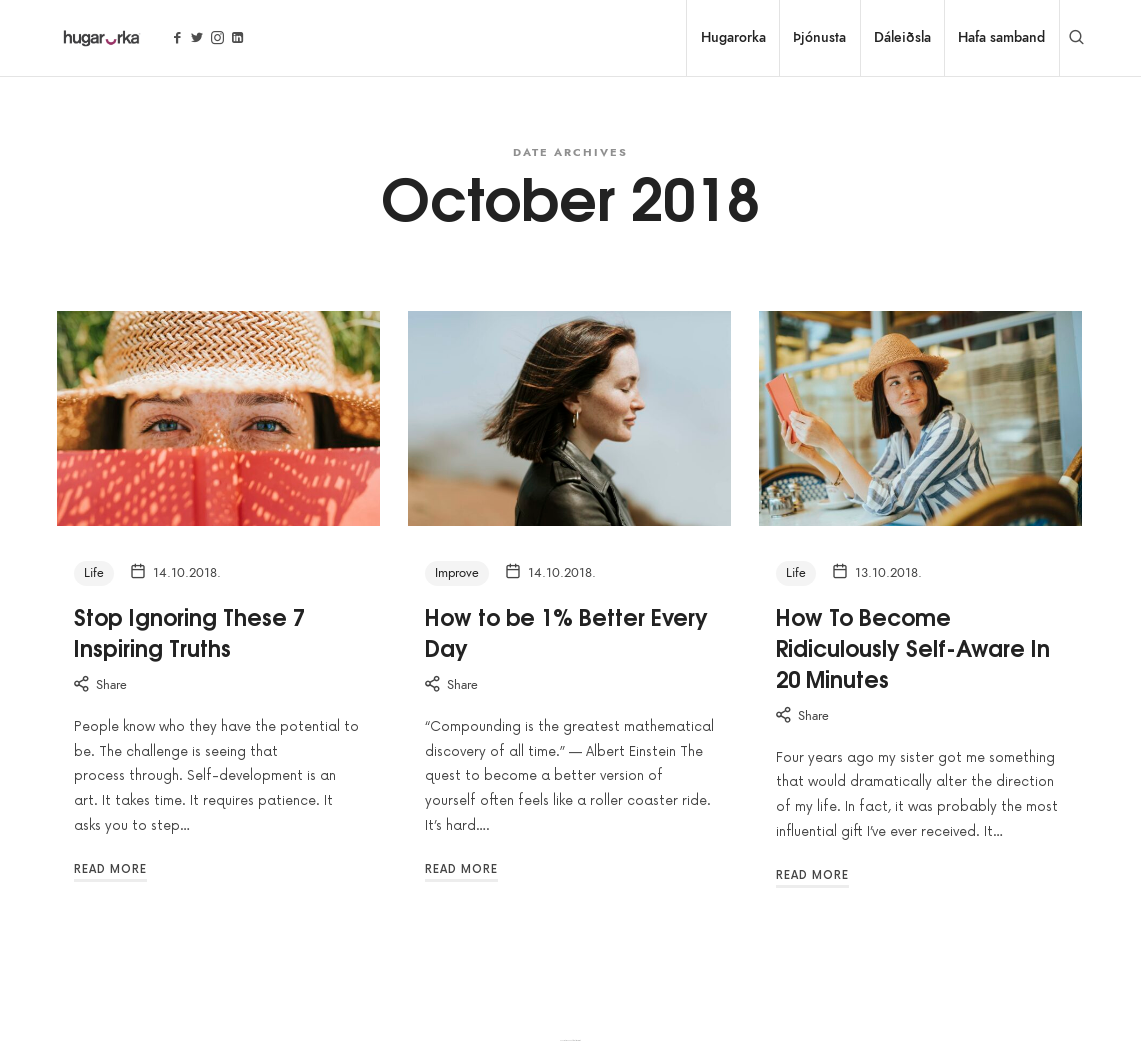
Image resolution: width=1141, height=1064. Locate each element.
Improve (457, 573)
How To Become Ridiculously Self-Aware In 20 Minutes (913, 647)
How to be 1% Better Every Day (566, 631)
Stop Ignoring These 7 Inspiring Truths (189, 631)
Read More (110, 869)
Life (94, 573)
